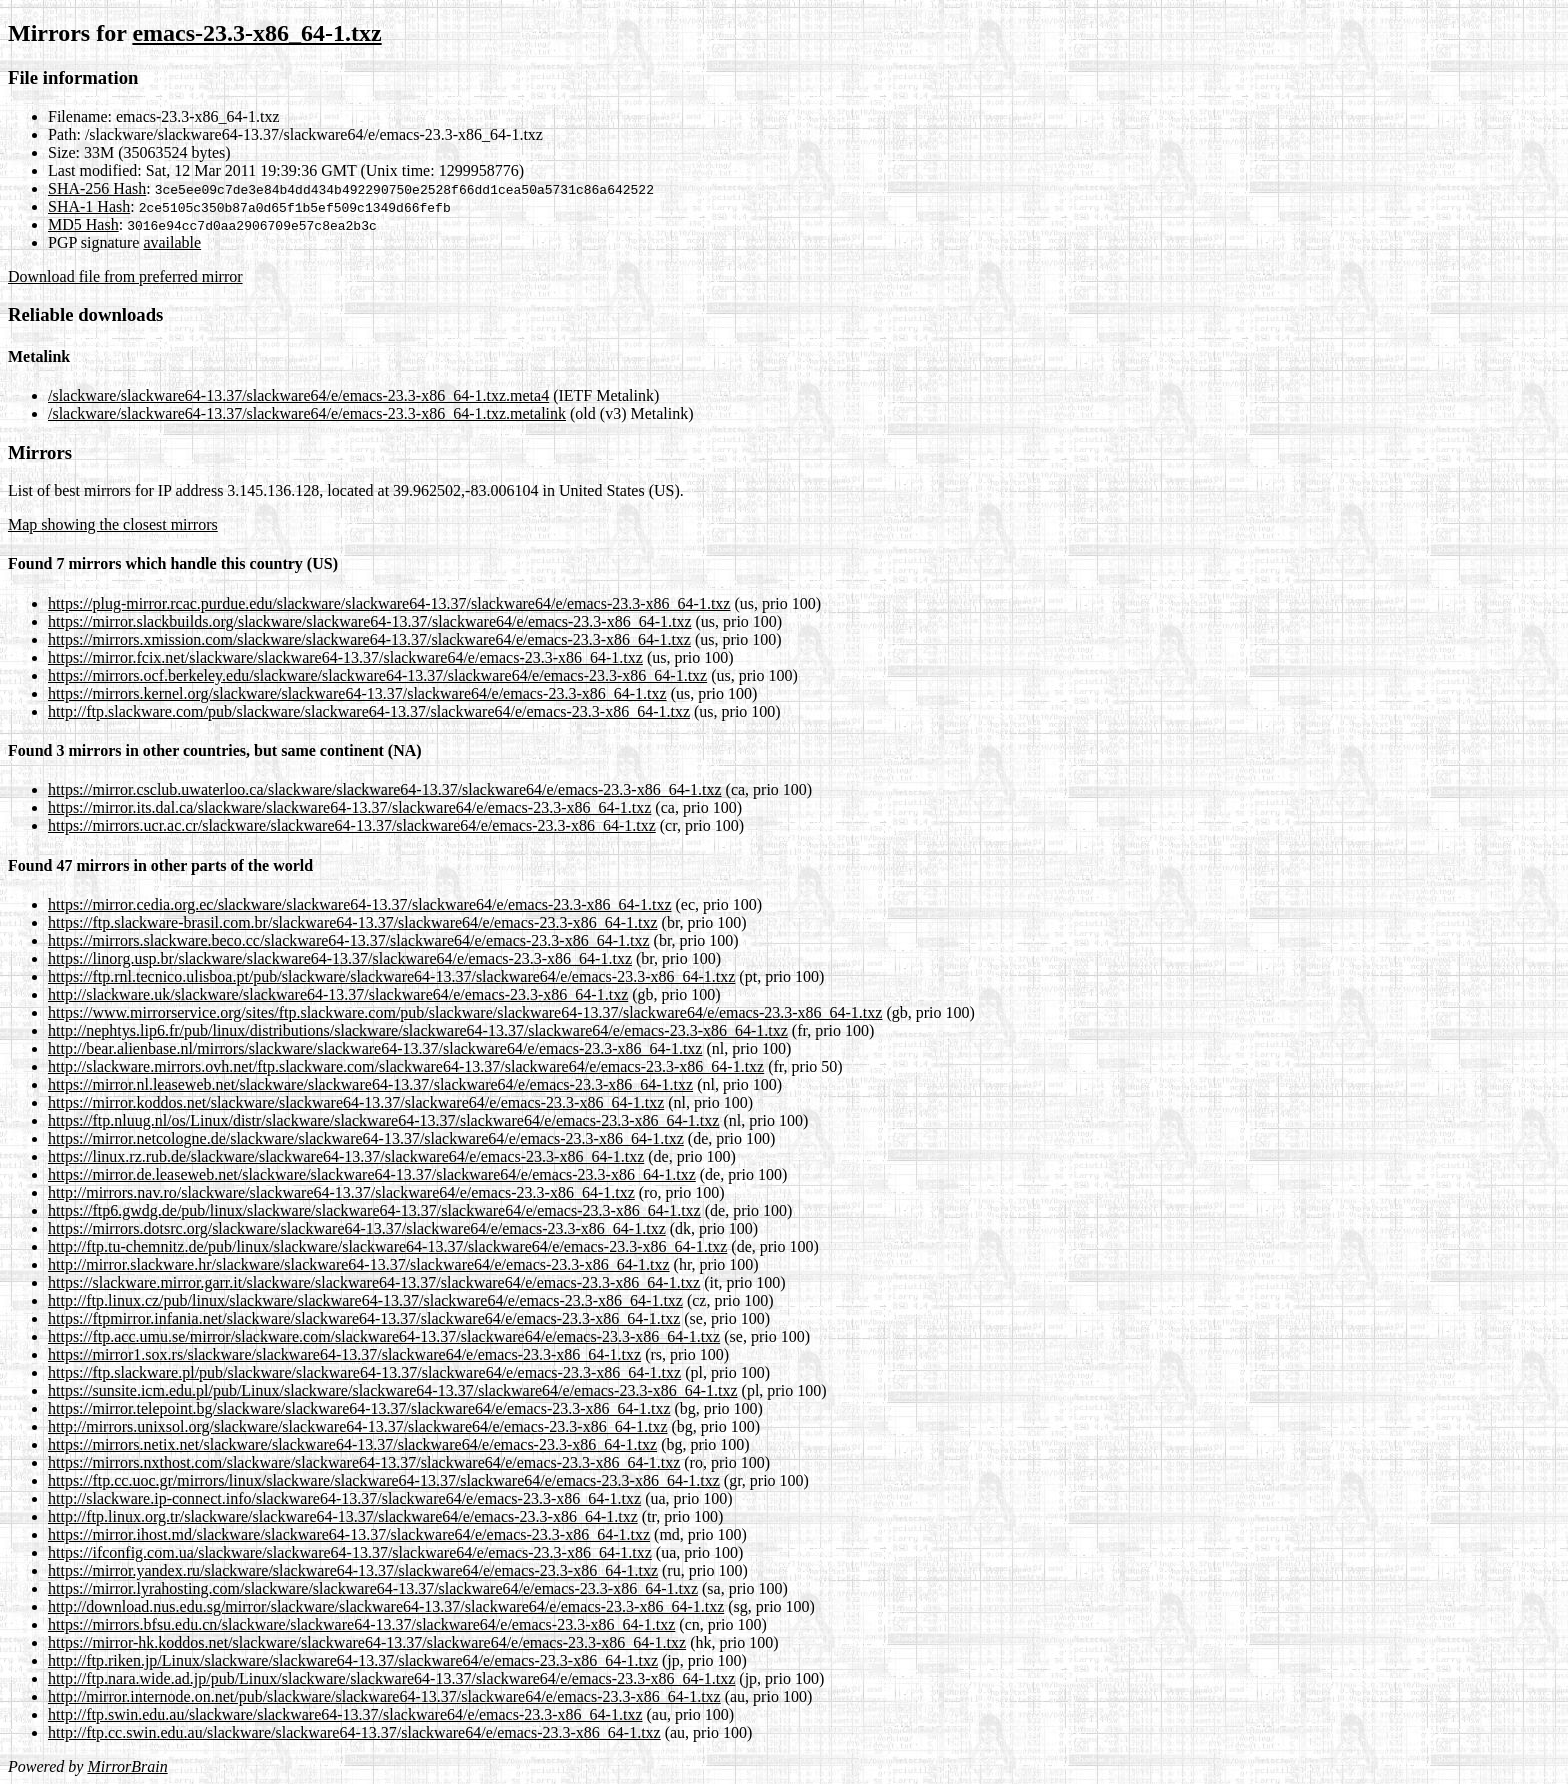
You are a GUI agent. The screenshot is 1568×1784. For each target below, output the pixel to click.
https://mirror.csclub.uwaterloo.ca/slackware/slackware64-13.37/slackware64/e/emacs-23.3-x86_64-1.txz (385, 789)
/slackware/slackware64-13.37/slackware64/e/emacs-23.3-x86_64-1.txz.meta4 (298, 395)
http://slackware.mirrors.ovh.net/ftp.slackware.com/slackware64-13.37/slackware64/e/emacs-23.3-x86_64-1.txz (406, 1066)
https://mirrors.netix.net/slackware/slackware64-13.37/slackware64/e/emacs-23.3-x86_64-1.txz (352, 1444)
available (172, 242)
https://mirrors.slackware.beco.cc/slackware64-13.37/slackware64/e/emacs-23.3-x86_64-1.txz (349, 940)
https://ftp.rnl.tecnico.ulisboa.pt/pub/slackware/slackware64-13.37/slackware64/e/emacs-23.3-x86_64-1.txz (391, 976)
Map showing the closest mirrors (113, 524)
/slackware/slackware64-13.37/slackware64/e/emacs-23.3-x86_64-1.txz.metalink (307, 413)
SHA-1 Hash (89, 206)
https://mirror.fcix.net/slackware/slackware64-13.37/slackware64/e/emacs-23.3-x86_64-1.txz (345, 657)
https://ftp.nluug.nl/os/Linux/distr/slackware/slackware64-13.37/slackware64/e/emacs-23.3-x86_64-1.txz (383, 1120)
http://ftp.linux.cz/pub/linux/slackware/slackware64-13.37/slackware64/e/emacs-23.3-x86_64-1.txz (365, 1300)
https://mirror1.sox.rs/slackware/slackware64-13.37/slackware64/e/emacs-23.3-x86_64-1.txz (344, 1354)
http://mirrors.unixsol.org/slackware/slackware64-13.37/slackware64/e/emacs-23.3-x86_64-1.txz (358, 1426)
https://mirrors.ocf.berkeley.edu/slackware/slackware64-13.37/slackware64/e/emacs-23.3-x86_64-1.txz (377, 675)
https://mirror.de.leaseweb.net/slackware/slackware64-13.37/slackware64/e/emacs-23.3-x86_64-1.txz (372, 1174)
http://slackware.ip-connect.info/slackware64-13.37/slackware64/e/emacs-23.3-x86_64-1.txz (344, 1498)
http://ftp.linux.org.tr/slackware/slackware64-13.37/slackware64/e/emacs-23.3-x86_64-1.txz (343, 1516)
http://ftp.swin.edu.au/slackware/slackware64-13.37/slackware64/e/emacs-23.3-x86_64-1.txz (345, 1714)
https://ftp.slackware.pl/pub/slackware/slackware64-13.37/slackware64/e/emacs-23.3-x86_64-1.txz (364, 1372)
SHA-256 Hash (97, 188)
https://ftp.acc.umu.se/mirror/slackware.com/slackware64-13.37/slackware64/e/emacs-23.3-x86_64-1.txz (384, 1336)
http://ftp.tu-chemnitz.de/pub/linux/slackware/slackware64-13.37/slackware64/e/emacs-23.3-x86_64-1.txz (387, 1246)
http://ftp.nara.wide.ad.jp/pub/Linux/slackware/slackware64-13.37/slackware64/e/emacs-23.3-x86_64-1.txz (391, 1678)
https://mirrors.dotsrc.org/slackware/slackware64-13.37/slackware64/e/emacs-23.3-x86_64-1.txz (357, 1228)
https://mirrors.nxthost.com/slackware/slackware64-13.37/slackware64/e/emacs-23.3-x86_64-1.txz (364, 1462)
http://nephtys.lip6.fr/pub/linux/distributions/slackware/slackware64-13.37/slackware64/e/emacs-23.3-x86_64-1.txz (418, 1030)
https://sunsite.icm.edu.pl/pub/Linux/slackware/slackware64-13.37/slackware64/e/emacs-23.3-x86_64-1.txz (393, 1390)
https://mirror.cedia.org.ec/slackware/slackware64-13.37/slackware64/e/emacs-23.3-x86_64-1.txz (359, 904)
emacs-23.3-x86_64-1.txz (256, 33)
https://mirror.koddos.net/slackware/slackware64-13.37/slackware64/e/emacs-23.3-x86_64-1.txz (356, 1102)
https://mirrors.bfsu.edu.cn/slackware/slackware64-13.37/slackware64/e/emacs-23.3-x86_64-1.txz (361, 1624)
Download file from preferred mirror (125, 276)
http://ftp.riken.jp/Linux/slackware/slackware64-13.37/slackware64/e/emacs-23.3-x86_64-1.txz (353, 1660)
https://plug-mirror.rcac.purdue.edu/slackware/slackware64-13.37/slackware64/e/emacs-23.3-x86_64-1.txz (389, 603)
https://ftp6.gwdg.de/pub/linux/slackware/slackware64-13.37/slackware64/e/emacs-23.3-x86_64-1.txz (374, 1210)
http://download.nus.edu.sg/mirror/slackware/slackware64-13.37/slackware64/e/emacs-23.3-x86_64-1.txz (386, 1606)
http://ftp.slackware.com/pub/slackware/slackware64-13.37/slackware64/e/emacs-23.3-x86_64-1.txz (369, 711)
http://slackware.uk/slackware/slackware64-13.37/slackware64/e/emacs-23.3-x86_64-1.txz (338, 994)
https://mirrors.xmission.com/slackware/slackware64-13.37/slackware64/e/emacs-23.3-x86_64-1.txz (369, 639)
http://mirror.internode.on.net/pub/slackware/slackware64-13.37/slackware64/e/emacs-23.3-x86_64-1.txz (384, 1696)
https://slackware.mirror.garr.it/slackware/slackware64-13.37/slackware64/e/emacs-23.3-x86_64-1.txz (374, 1282)
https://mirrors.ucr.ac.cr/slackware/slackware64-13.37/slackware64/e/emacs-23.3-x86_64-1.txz (352, 825)
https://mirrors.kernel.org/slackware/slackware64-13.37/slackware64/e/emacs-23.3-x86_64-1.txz (357, 693)
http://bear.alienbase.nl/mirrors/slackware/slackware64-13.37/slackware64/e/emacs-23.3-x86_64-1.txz (375, 1048)
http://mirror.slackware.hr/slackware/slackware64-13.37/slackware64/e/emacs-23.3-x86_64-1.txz (359, 1264)
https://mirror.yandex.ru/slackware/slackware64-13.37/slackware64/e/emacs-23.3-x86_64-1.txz (353, 1570)
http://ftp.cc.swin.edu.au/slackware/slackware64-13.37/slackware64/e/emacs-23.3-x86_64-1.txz (354, 1732)
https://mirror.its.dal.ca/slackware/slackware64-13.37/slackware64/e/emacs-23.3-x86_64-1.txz (349, 807)
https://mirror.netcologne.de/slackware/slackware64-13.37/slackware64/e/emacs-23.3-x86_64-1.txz (366, 1138)
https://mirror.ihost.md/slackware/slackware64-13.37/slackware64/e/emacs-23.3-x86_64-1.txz (349, 1534)
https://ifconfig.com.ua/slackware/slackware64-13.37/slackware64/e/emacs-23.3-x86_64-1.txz (350, 1552)
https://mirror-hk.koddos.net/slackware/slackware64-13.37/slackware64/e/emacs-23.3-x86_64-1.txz (367, 1642)
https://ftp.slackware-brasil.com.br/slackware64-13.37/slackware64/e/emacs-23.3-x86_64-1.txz (353, 922)
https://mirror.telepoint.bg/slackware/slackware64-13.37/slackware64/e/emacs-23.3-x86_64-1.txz (359, 1408)
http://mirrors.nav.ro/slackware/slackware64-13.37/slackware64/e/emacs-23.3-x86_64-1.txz (341, 1192)
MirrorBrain (127, 1766)
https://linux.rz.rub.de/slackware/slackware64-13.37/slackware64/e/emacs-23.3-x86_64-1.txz (346, 1156)
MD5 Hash (83, 224)
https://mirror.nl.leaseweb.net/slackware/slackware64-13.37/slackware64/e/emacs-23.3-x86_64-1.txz (370, 1084)
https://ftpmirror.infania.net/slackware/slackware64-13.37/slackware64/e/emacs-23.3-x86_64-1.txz (364, 1318)
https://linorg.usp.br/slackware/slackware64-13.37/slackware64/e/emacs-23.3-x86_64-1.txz (340, 958)
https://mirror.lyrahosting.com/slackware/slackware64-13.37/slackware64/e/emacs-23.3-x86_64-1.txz (373, 1588)
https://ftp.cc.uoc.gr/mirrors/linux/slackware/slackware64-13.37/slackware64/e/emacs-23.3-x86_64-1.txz (384, 1480)
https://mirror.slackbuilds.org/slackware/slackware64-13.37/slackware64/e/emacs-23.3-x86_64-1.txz (370, 621)
